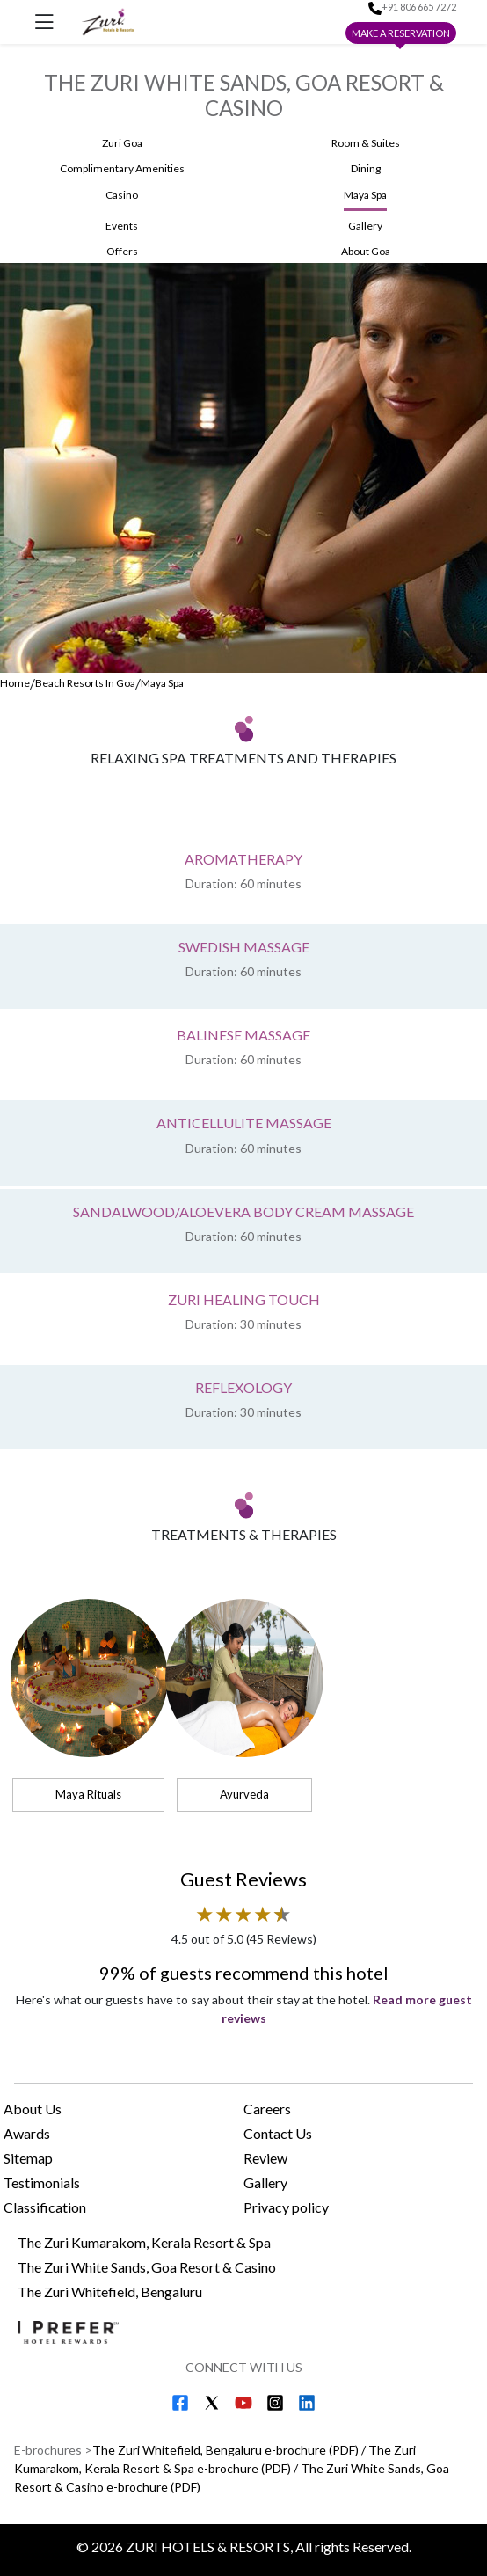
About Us (33, 2108)
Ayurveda (244, 1794)
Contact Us (277, 2133)
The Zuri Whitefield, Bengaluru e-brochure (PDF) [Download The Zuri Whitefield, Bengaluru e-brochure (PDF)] (225, 2449)
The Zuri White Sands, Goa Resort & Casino (147, 2267)
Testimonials (42, 2182)
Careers (267, 2108)
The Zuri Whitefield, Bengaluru (110, 2291)
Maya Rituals (88, 1794)
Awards (27, 2133)
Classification (45, 2207)
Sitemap (28, 2157)
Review (265, 2157)
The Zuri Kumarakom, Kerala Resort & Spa (144, 2242)
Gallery (265, 2182)
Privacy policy (286, 2207)
